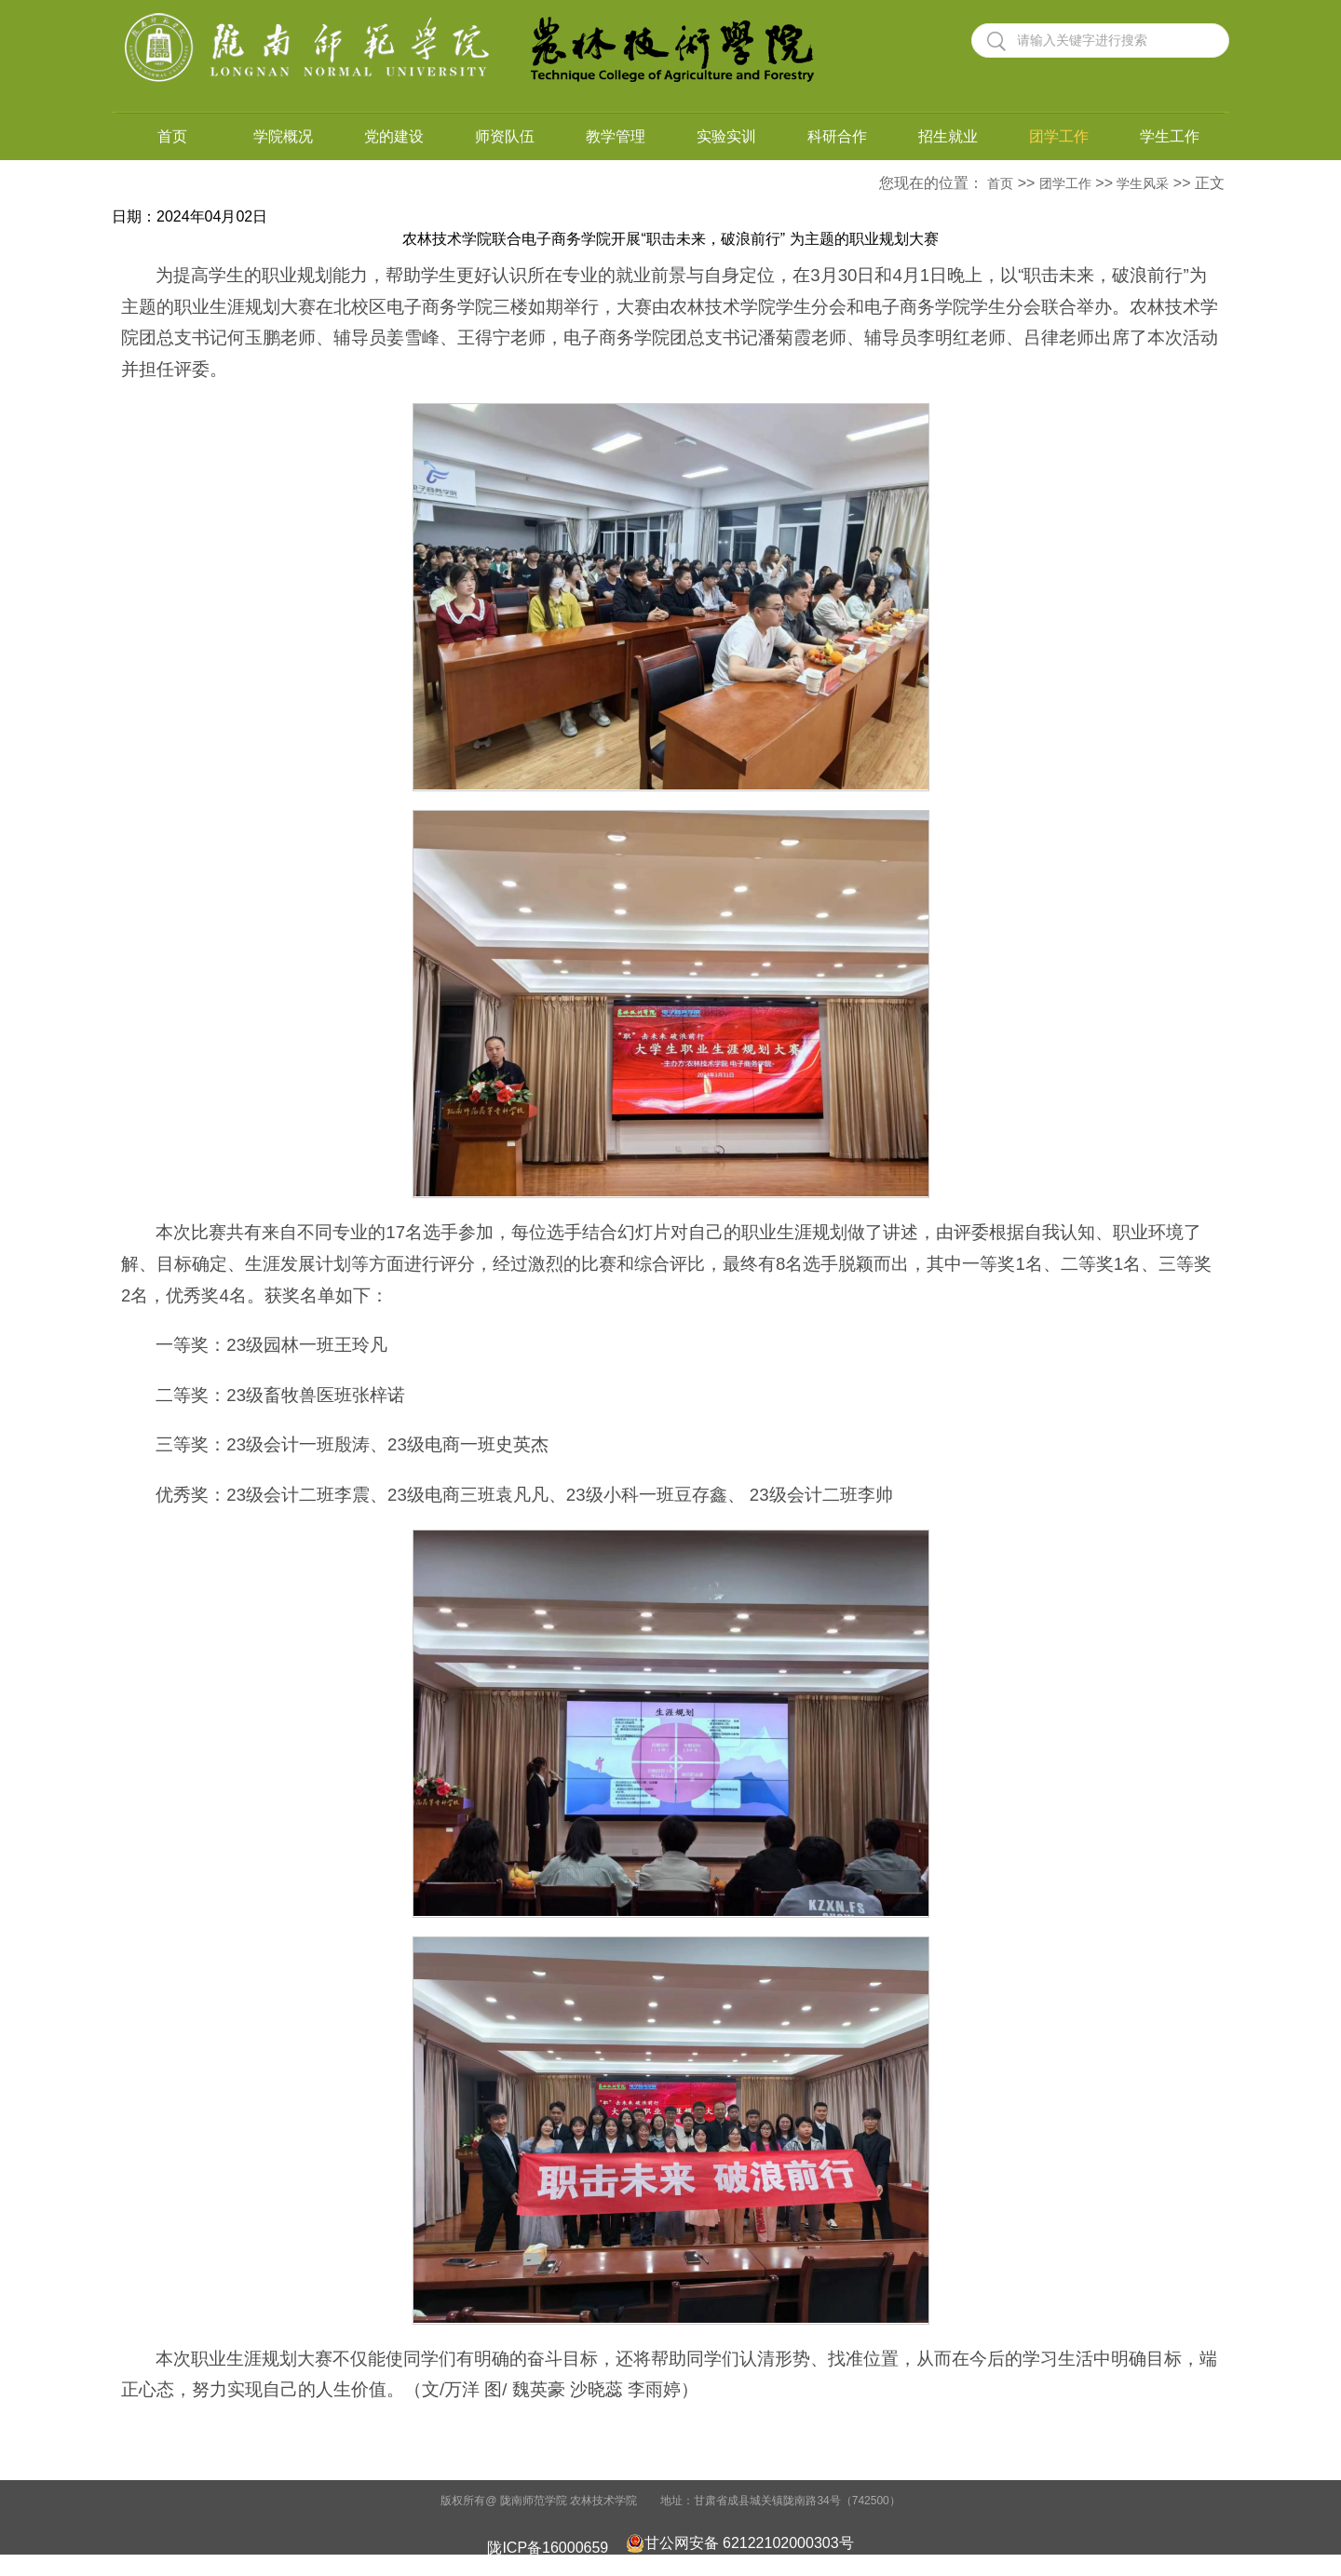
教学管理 (615, 136)
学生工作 (1169, 136)
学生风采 (1143, 183)
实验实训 (726, 136)
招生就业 (948, 136)
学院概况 (283, 136)
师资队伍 (505, 136)
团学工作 (1059, 136)
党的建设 (394, 136)
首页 (172, 136)
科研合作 (837, 136)
